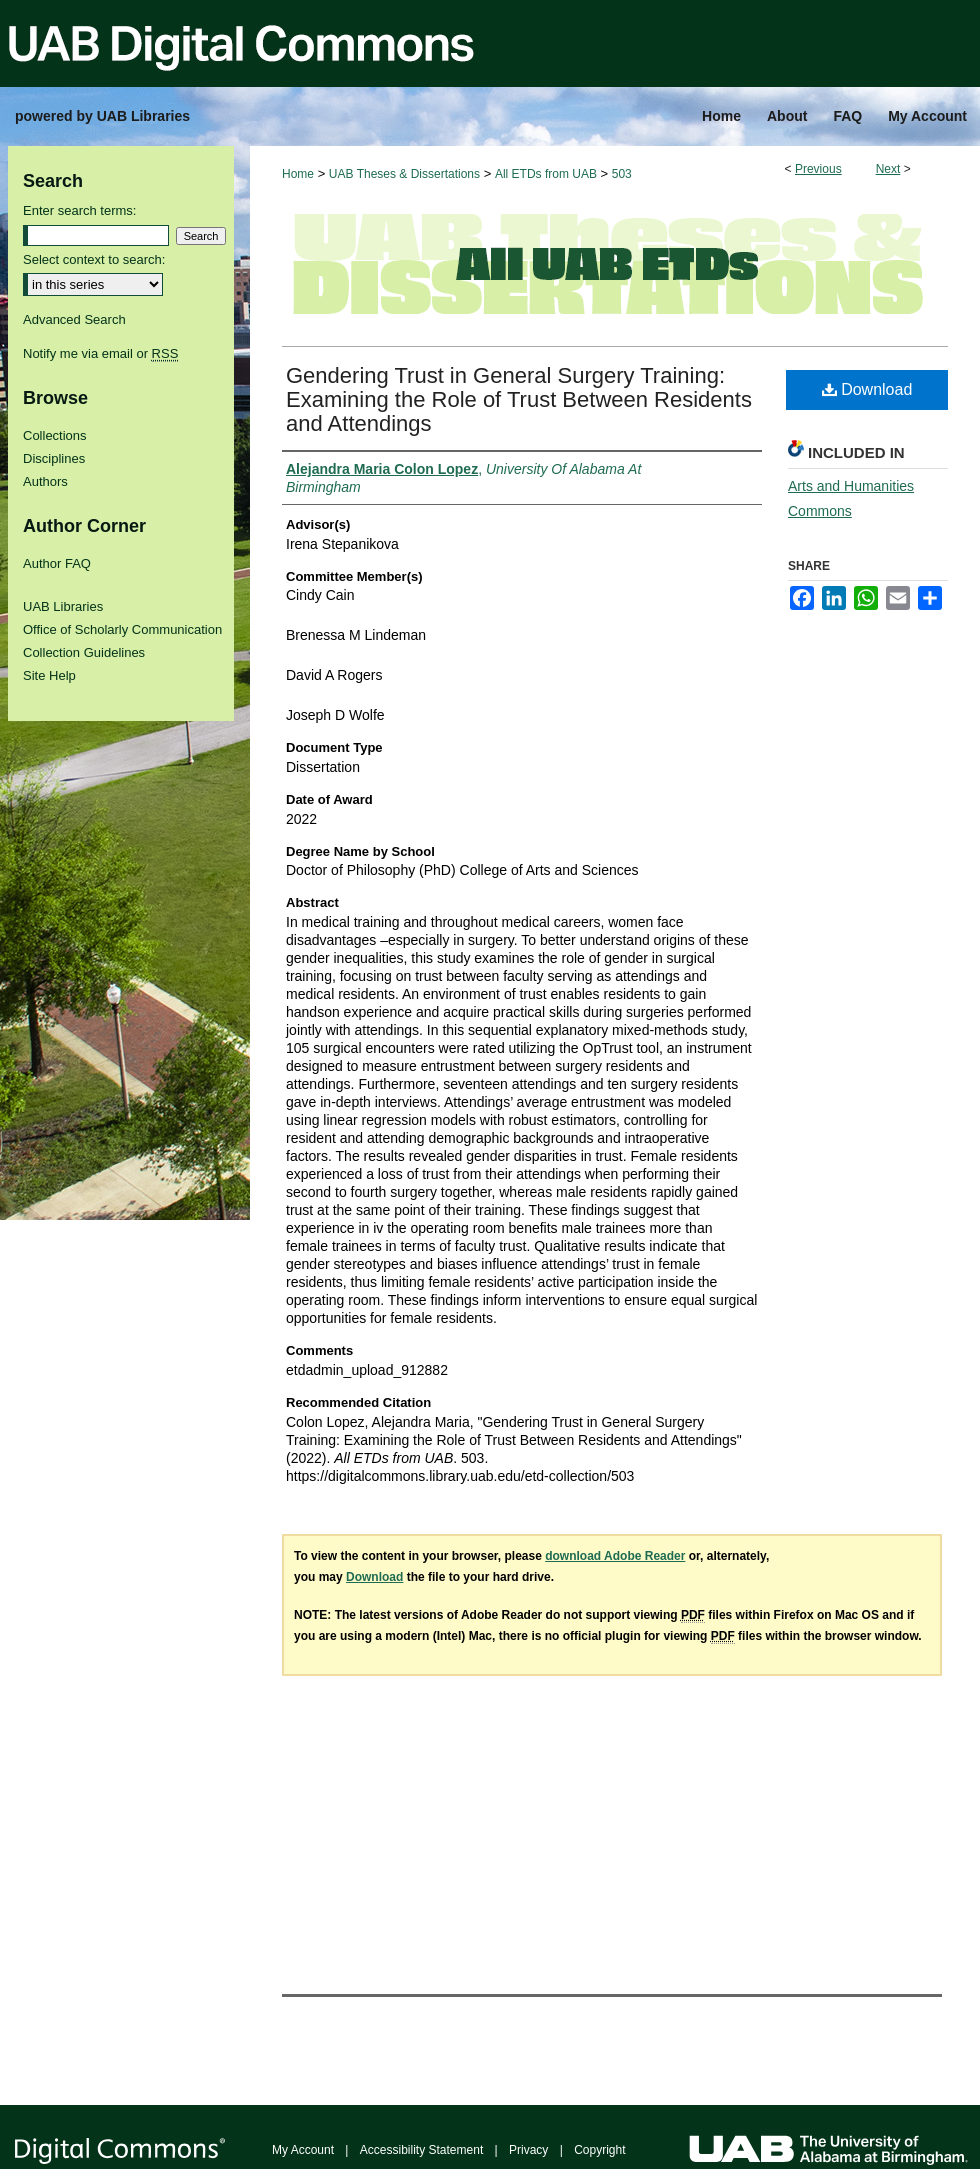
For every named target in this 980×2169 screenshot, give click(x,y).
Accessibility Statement (421, 2150)
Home (298, 174)
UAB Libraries (63, 606)
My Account (303, 2150)
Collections (55, 435)
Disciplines (54, 458)
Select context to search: (94, 259)
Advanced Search (74, 319)
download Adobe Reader (615, 1556)
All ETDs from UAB (546, 174)
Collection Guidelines (84, 652)
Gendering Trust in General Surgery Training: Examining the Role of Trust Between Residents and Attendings (519, 399)
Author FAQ (57, 563)
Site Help (49, 675)
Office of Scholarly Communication (122, 629)
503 (622, 174)
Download (867, 389)
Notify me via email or (100, 353)
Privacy (528, 2150)
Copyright (599, 2150)
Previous (818, 169)
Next (888, 169)
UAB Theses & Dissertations (404, 174)
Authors (45, 481)
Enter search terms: (79, 210)
